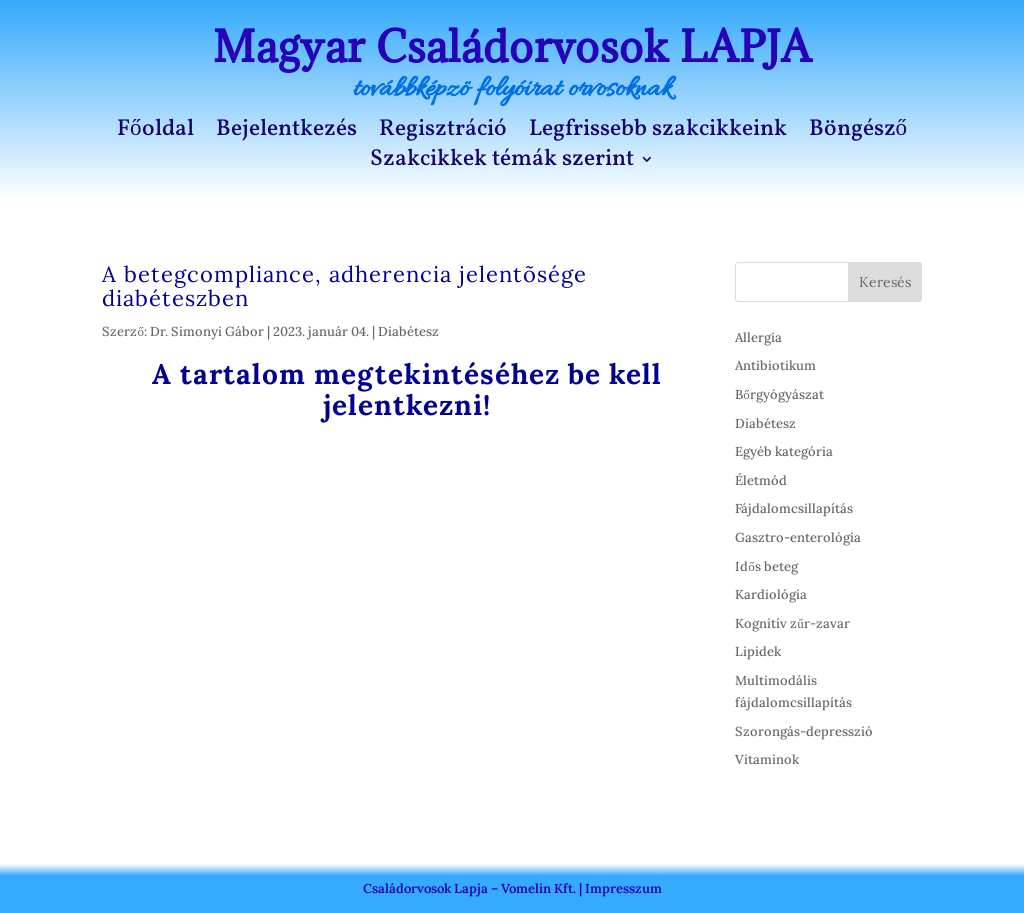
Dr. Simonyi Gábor (207, 331)
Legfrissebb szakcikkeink (658, 133)
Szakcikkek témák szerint (502, 163)
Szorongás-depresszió (804, 731)
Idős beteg (766, 566)
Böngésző (858, 133)
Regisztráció (443, 133)
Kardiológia (771, 594)
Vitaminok (767, 759)
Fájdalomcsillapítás (794, 508)
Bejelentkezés (286, 133)
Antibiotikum (775, 365)
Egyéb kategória (784, 451)
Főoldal (155, 133)
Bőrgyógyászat (779, 394)
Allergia (758, 337)
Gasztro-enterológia (798, 537)
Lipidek (758, 651)
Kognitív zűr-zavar (792, 623)
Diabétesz (408, 331)
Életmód (761, 480)
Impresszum (623, 888)
